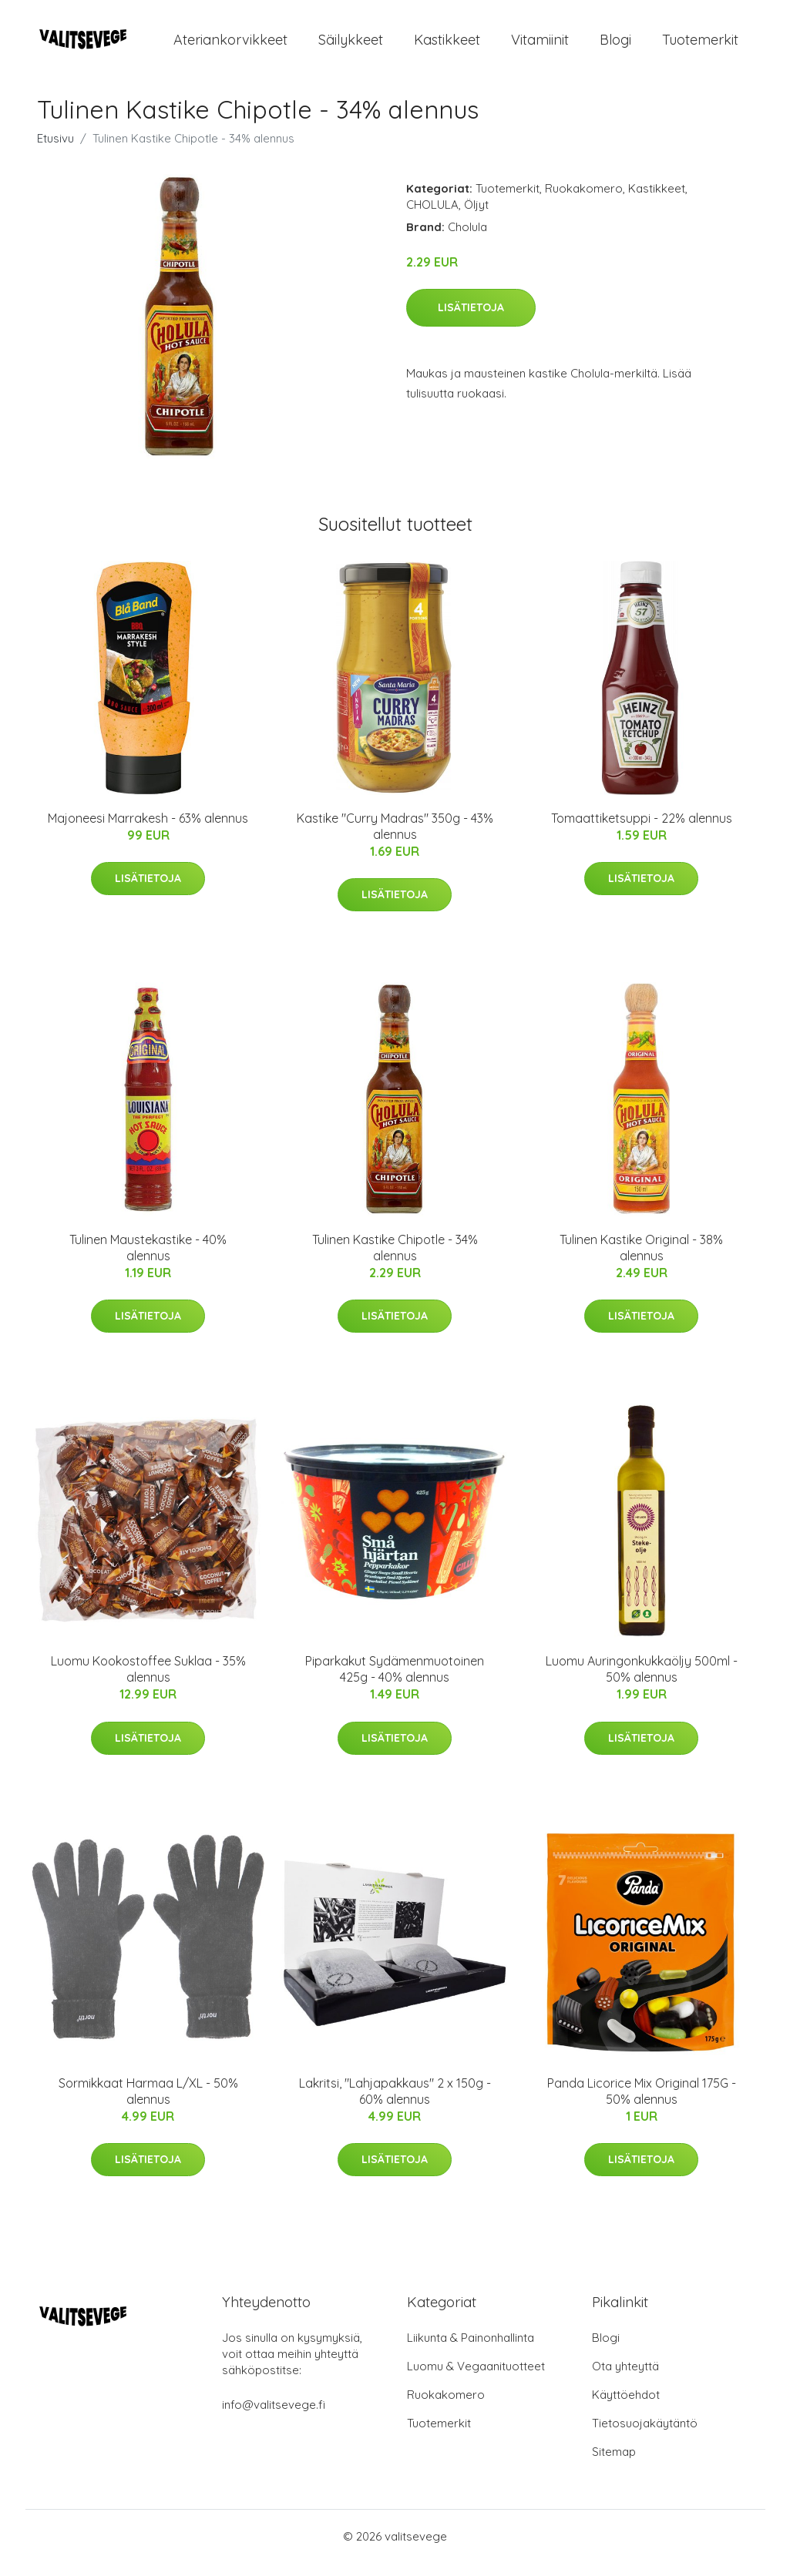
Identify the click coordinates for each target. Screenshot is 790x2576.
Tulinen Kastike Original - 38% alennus (641, 1260)
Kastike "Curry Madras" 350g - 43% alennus (395, 839)
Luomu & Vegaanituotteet (476, 2379)
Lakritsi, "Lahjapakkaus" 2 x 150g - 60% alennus (395, 2104)
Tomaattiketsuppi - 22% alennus (641, 831)
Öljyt (476, 217)
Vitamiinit (540, 46)
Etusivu (55, 151)
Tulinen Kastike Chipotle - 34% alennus (395, 1260)
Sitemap (614, 2464)
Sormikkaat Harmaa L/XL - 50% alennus (148, 2104)
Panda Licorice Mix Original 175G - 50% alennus (641, 2104)
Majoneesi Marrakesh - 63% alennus (148, 831)
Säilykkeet (350, 46)
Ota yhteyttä (625, 2379)
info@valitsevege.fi (273, 2417)
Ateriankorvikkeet (230, 46)
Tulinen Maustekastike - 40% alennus (148, 1260)
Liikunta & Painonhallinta (470, 2350)
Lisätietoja (471, 320)
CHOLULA (432, 217)
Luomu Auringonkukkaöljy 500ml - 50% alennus (642, 1683)
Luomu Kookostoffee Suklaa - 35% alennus (148, 1683)
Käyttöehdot (626, 2407)
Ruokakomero (584, 201)
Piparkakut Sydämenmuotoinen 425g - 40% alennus (394, 1683)
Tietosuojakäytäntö (645, 2436)
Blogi (615, 46)
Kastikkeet (447, 46)
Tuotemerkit (700, 46)
